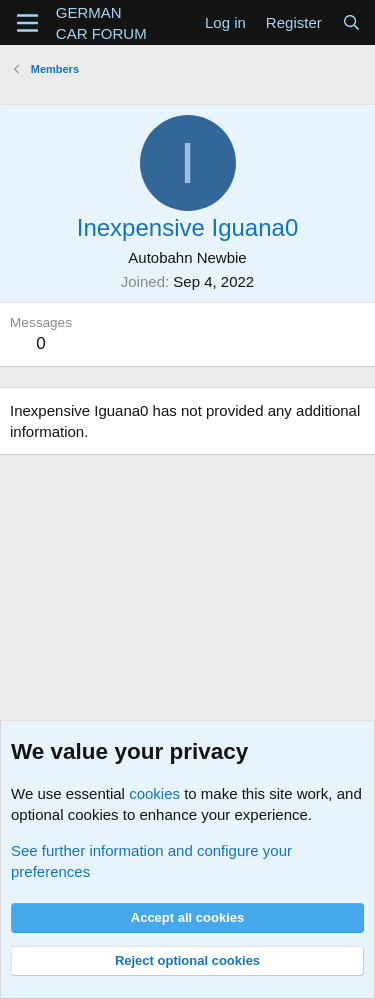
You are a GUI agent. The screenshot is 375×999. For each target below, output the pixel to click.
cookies (154, 793)
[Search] (351, 22)
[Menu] (27, 23)
